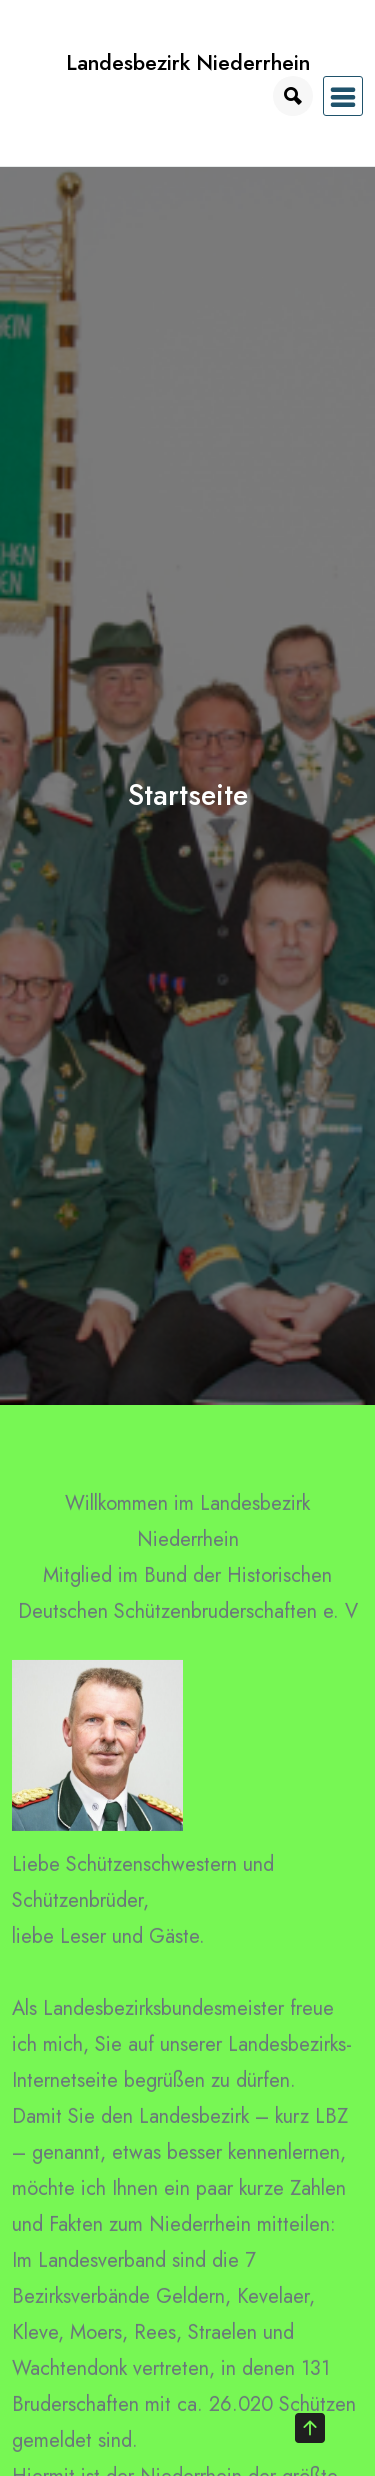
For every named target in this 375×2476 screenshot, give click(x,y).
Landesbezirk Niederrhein (188, 62)
